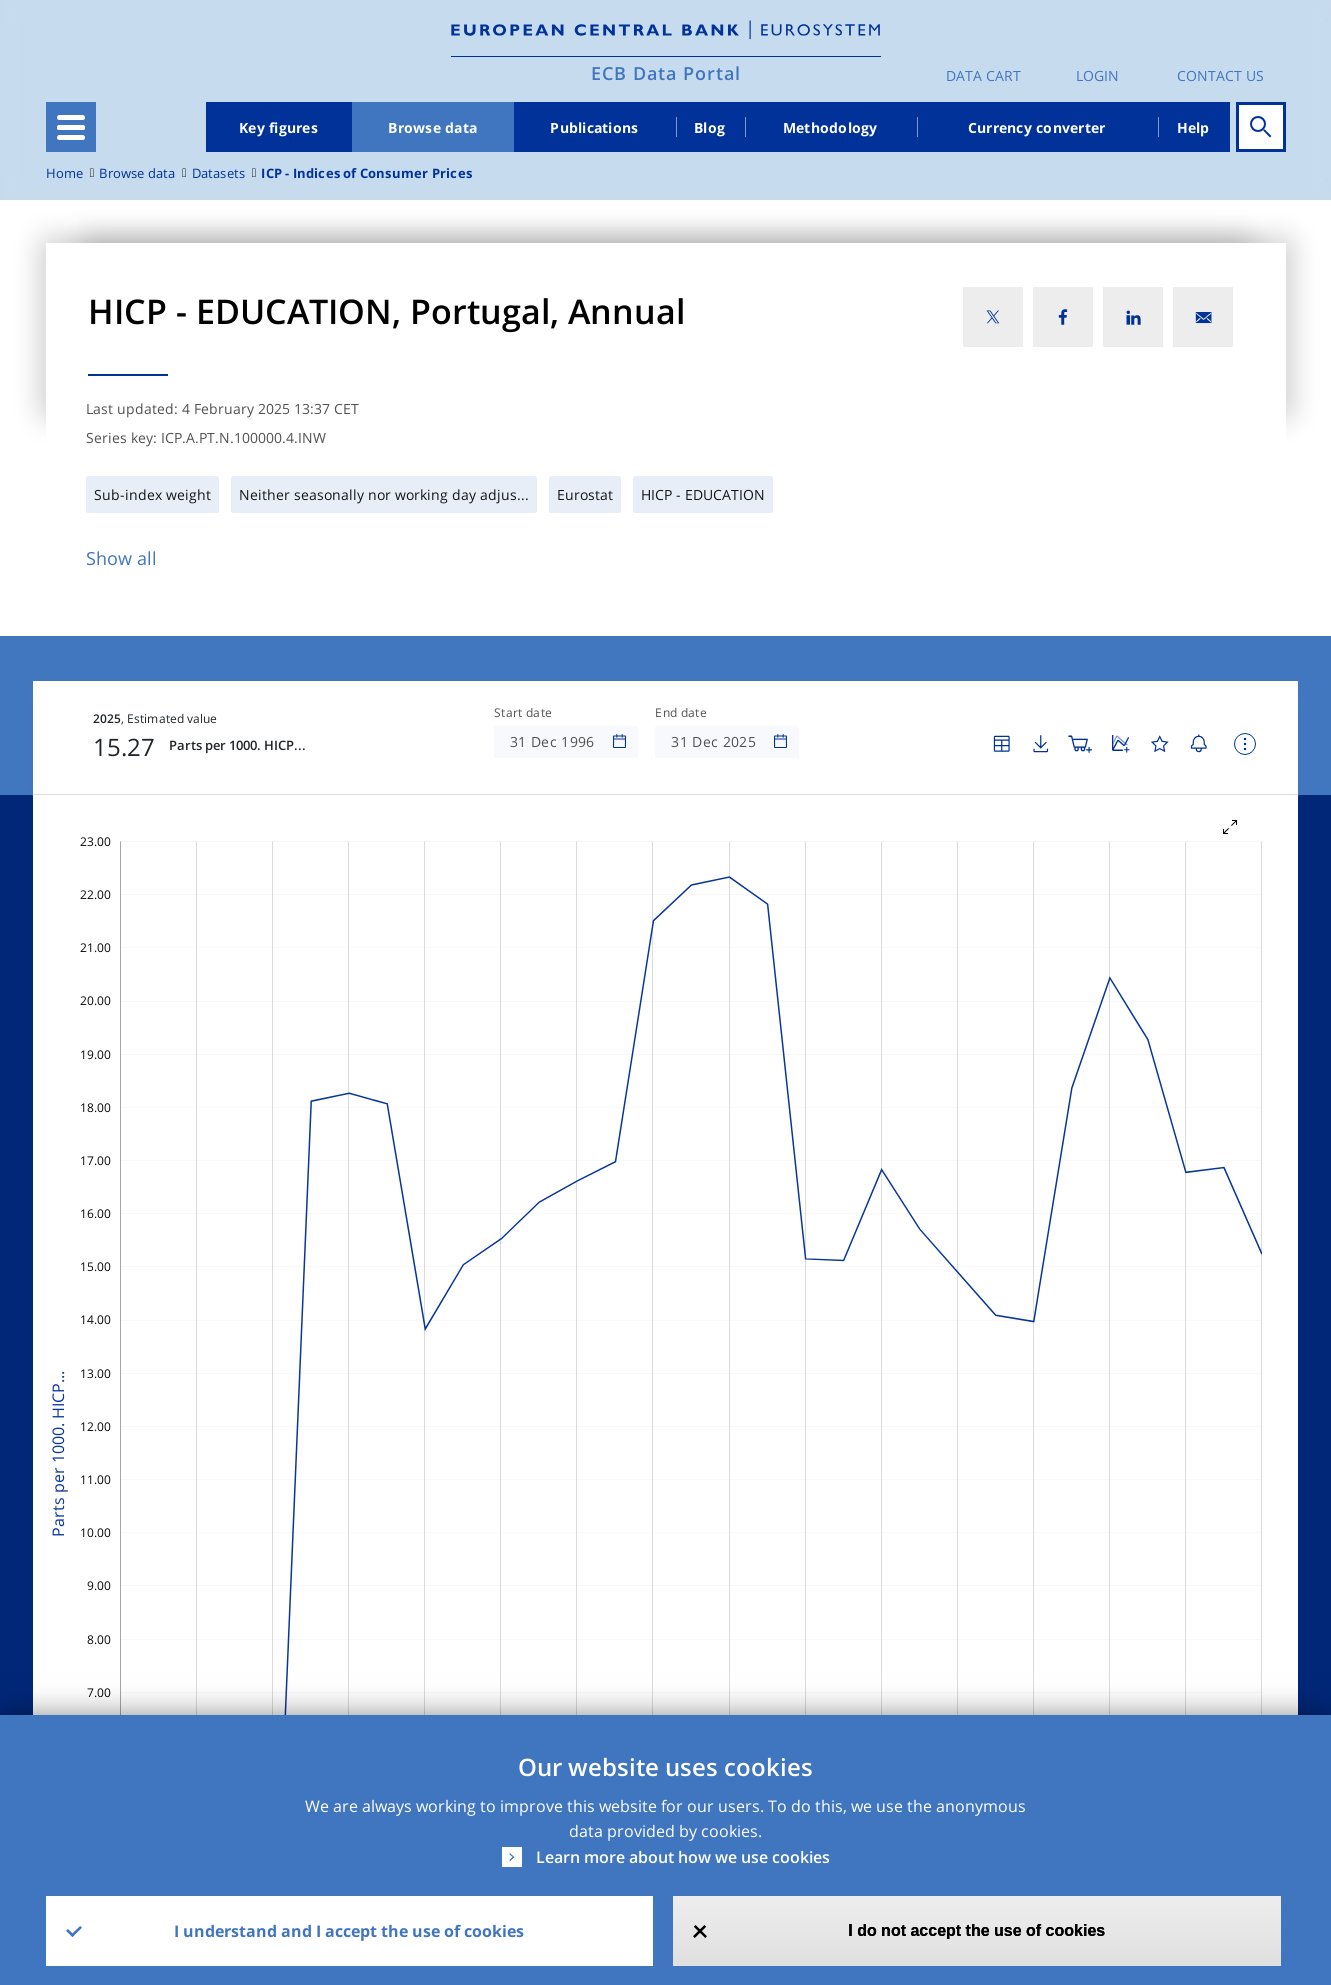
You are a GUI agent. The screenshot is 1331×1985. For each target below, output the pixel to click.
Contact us (1220, 75)
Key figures (278, 127)
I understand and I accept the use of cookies (349, 1931)
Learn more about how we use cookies (683, 1857)
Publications (594, 127)
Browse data (432, 127)
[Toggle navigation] (71, 127)
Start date (523, 713)
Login (1097, 75)
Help (1193, 127)
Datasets (219, 173)
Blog (709, 127)
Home (65, 173)
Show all (121, 558)
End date (681, 713)
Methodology (830, 127)
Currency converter (1037, 127)
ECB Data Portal (666, 73)
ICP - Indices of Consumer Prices (366, 173)
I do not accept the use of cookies (976, 1930)
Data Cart (983, 75)
